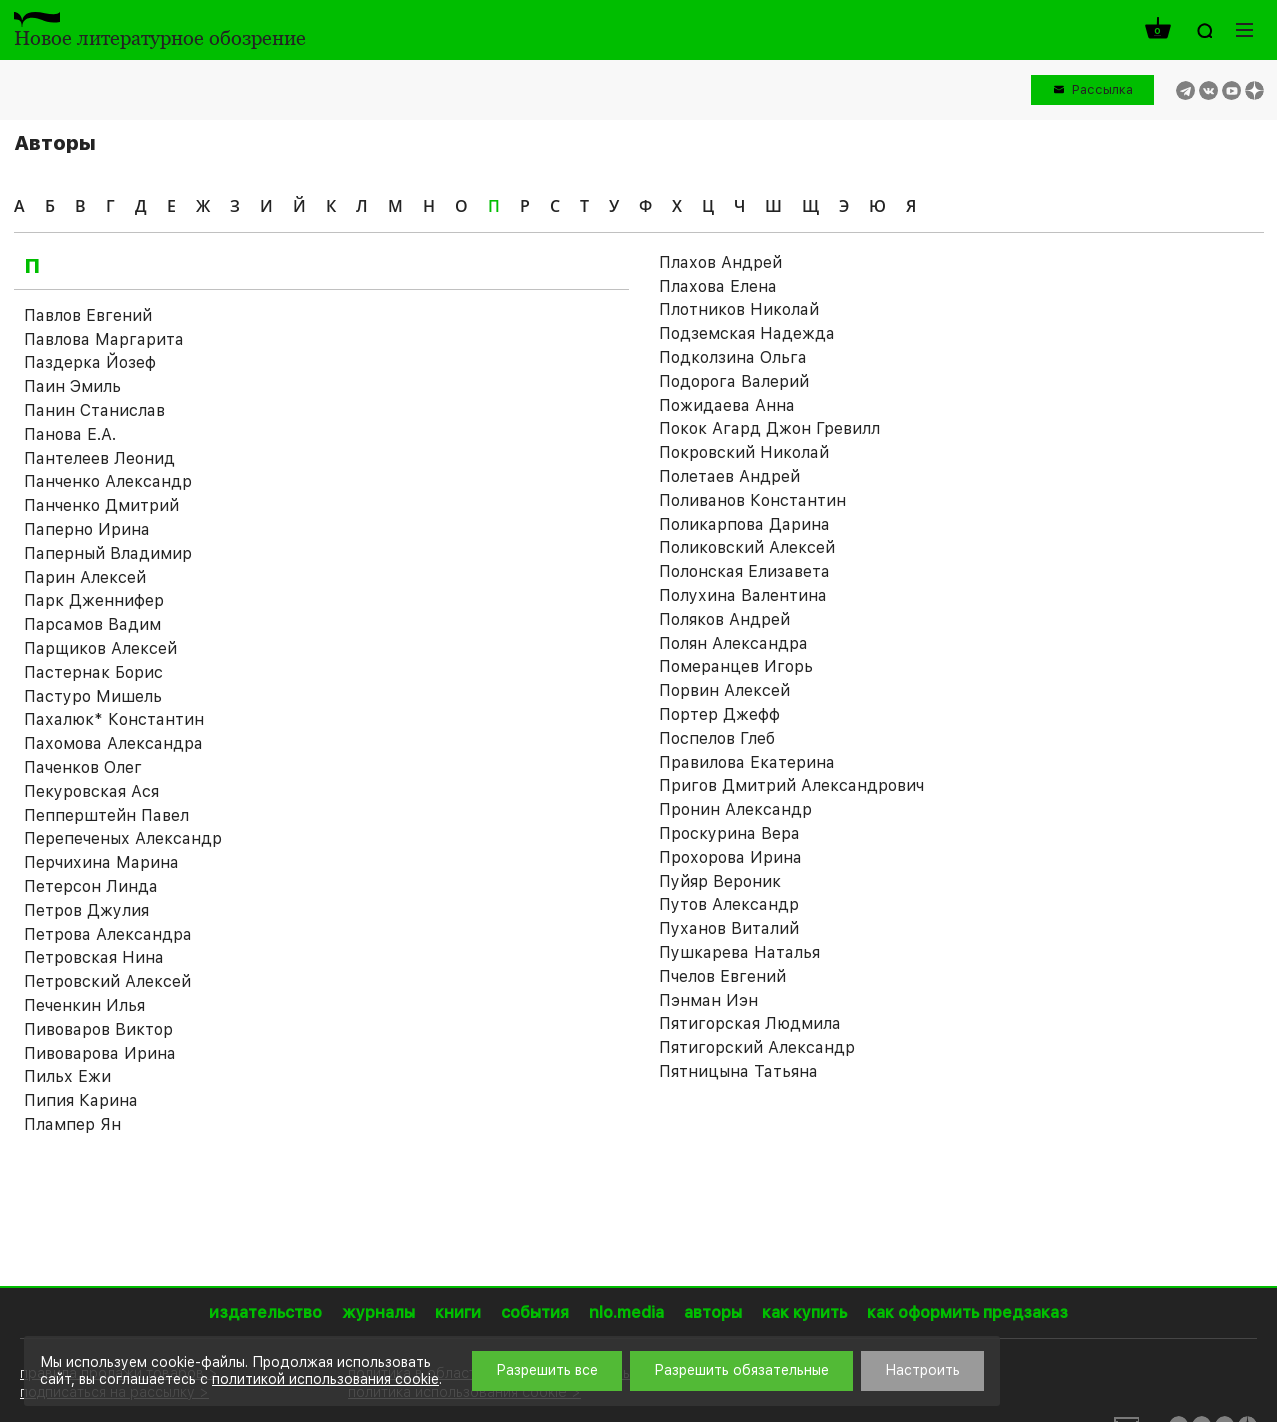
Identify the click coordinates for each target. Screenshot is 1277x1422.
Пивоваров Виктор (98, 1029)
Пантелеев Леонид (99, 458)
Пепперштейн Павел (106, 815)
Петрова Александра (108, 934)
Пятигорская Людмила (750, 1023)
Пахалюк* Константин (114, 719)
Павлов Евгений (88, 315)
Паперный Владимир (108, 553)
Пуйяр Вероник (720, 881)
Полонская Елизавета (744, 571)
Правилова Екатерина (747, 762)
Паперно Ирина (87, 529)
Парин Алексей (85, 577)
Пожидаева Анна (727, 405)
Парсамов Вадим (92, 624)
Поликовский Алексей (747, 547)
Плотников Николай (739, 309)
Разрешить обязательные (741, 1370)
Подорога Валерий (734, 381)
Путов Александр (729, 904)
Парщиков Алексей (100, 648)
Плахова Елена (718, 286)
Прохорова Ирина (730, 857)
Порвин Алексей (724, 690)
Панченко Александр (108, 481)
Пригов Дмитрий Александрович (791, 785)
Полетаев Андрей (729, 476)
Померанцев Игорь (736, 666)
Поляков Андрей (724, 619)
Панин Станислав (94, 410)
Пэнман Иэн (708, 1000)
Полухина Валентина (743, 595)
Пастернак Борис (93, 672)
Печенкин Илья (84, 1005)
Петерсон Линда (91, 886)
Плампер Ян (72, 1124)
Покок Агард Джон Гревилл (769, 428)
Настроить (922, 1370)
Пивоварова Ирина (100, 1053)
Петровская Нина (94, 957)
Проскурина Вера (729, 833)
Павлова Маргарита (104, 339)
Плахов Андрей (720, 262)
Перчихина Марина (101, 862)
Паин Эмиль (72, 386)
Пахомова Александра (113, 743)
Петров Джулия (86, 910)
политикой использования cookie (325, 1379)
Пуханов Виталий (729, 928)
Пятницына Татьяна (738, 1071)
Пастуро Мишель (93, 696)
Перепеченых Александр (123, 838)
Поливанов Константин (752, 500)
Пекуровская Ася (91, 791)
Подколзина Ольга (733, 357)
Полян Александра (733, 643)
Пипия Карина (81, 1100)
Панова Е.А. (70, 434)
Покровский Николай (744, 452)
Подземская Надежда (747, 333)
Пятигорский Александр (757, 1047)
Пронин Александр (735, 809)
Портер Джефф (719, 714)
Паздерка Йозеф (90, 362)
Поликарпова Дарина (744, 524)
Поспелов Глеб (717, 738)
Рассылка (1102, 89)
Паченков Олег (83, 767)
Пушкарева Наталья (739, 952)
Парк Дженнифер (94, 600)
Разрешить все (547, 1370)
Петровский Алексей (107, 981)
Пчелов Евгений (722, 976)
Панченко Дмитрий (101, 505)
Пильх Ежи (67, 1076)
